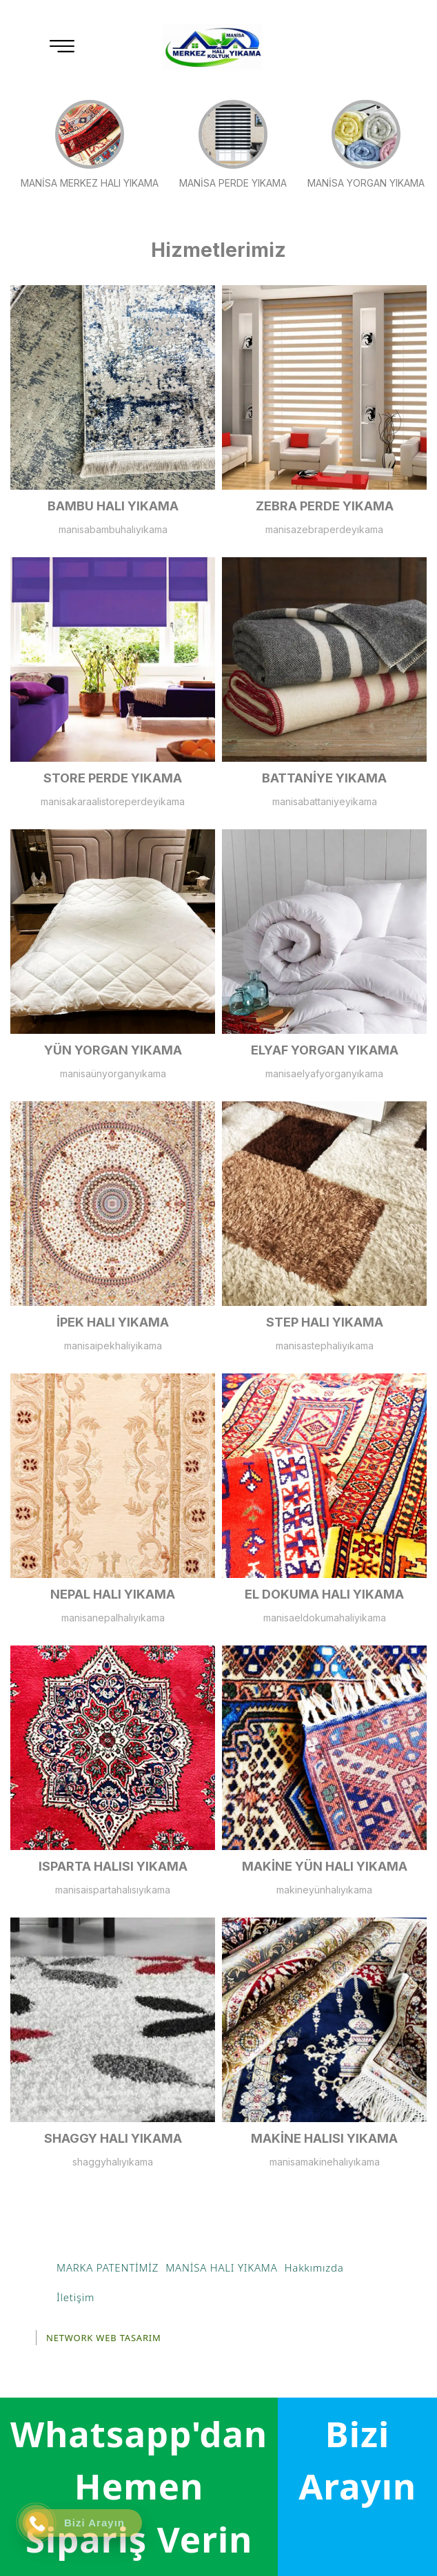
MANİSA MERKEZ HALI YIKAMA (90, 144)
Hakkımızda (314, 2267)
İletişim (75, 2297)
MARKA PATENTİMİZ (108, 2267)
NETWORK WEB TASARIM (103, 2337)
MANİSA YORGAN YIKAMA (366, 144)
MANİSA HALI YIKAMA (221, 2267)
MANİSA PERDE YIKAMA (233, 144)
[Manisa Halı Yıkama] (212, 47)
